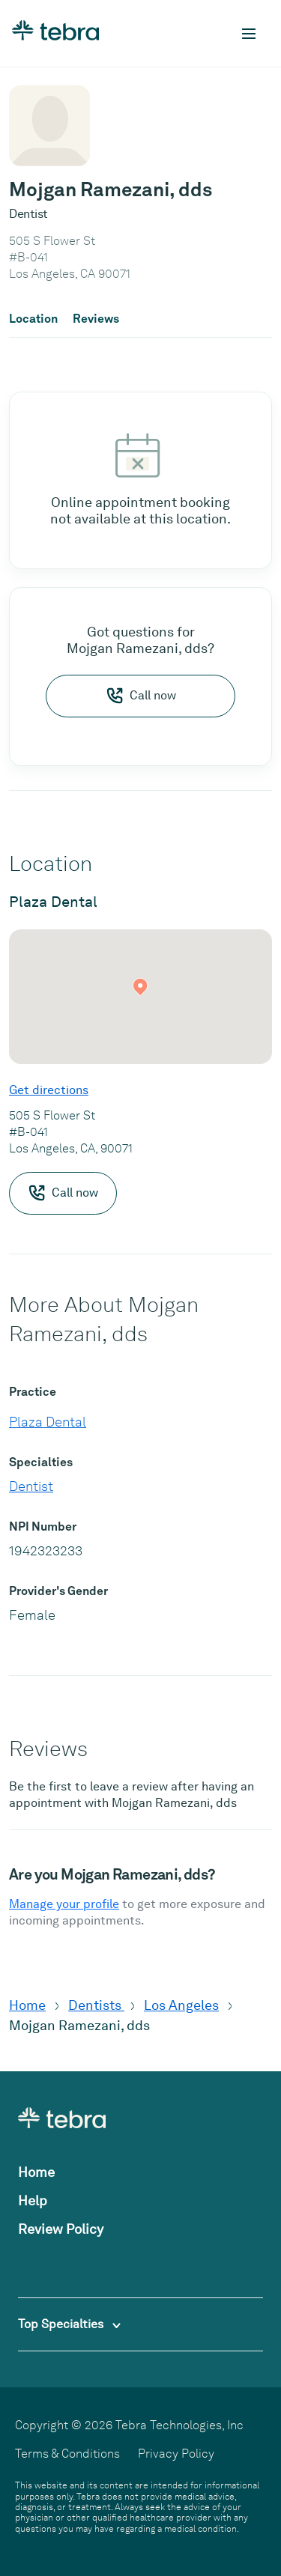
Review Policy (60, 2229)
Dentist (31, 1486)
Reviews (96, 319)
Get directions (48, 1090)
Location (33, 319)
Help (32, 2200)
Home (27, 2005)
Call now (141, 696)
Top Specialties (69, 2324)
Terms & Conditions (67, 2453)
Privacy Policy (176, 2453)
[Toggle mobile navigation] (249, 33)
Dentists (96, 2005)
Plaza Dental (47, 1422)
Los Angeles (181, 2005)
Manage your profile (64, 1904)
